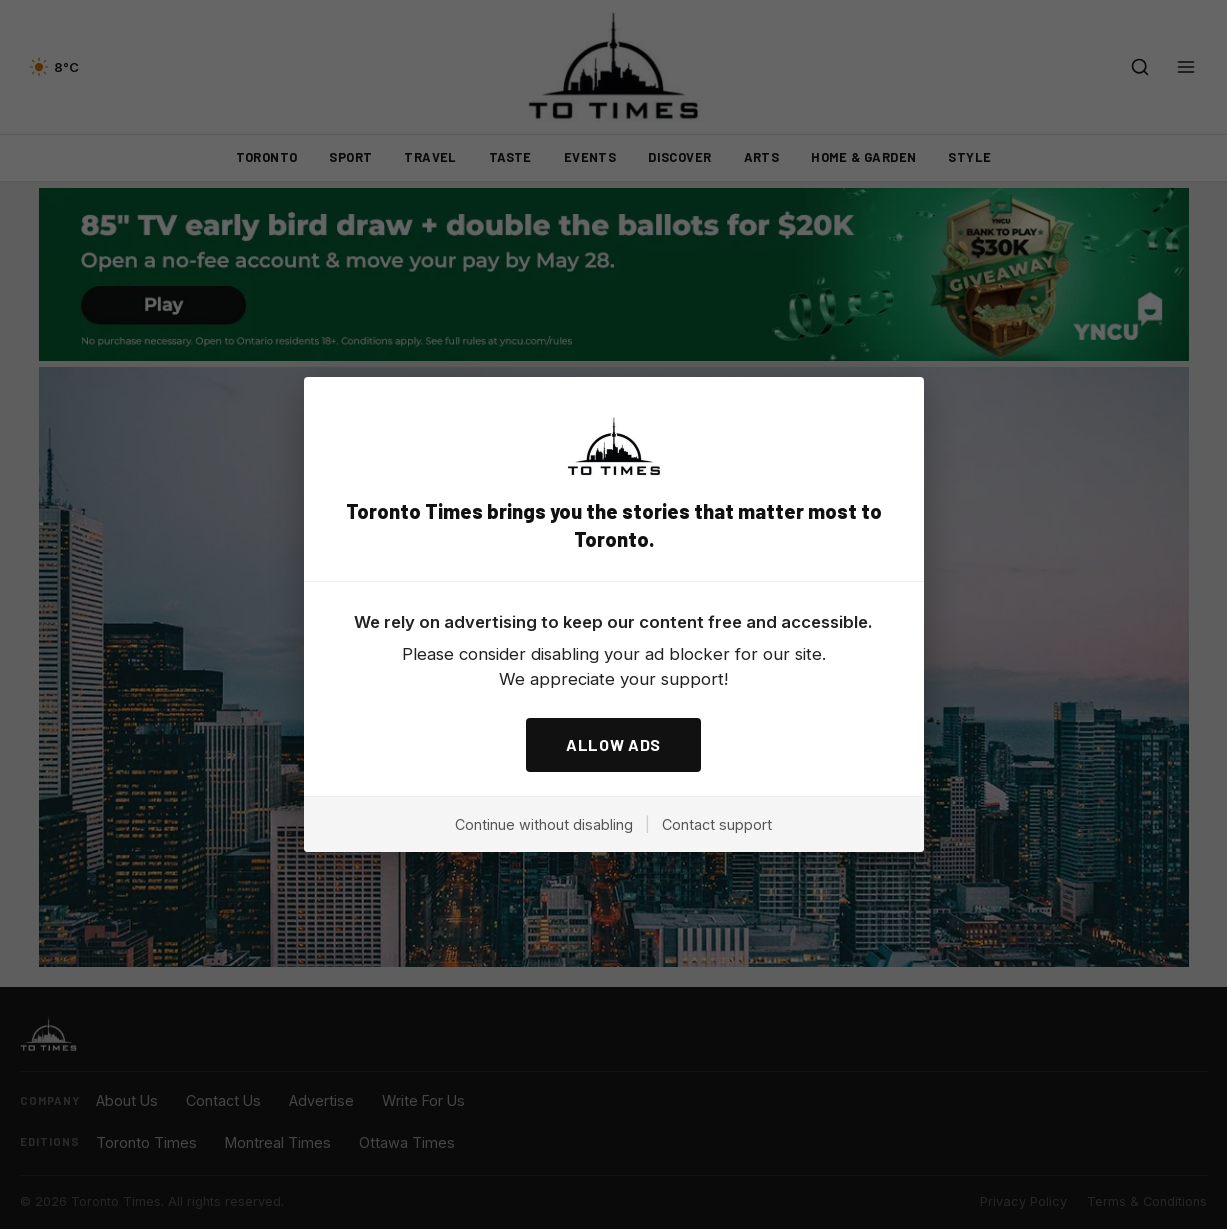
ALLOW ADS (613, 744)
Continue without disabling (544, 824)
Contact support (717, 824)
